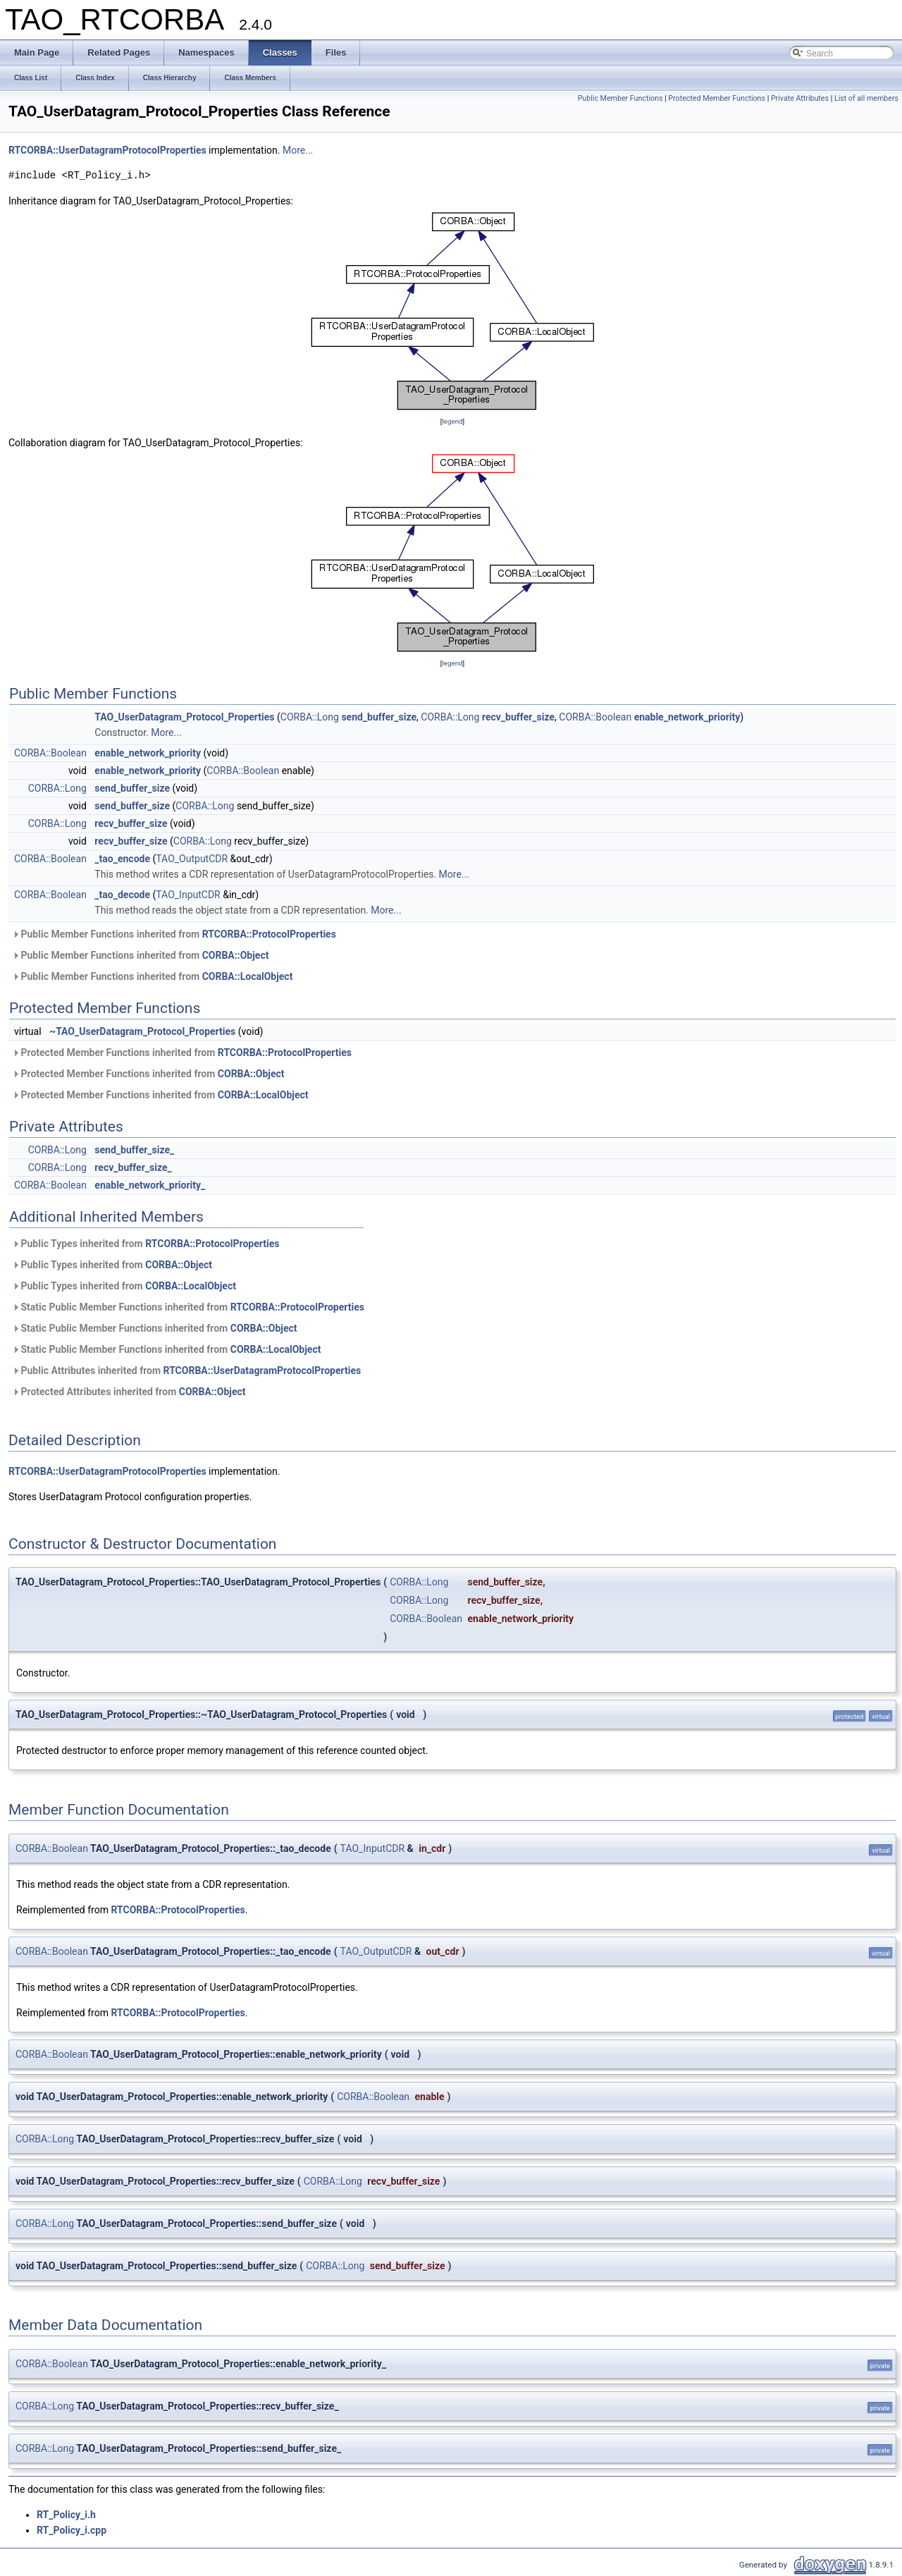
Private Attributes (800, 98)
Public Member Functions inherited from (174, 934)
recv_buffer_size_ (132, 1167)
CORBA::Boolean (595, 717)
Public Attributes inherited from (186, 1370)
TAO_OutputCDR (192, 858)
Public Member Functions (620, 98)
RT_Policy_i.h (66, 2514)
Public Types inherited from (145, 1243)
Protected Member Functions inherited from (182, 1052)
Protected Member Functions (716, 98)
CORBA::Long (309, 717)
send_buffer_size (378, 717)
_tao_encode (122, 858)
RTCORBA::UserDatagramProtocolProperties (107, 150)
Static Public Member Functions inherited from (188, 1307)
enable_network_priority (687, 717)
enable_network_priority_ (149, 1185)
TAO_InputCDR (188, 894)
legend (452, 421)
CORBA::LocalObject (247, 976)
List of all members (866, 98)
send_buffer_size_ (134, 1149)
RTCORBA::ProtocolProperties (269, 934)
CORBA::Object (235, 955)
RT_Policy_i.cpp (71, 2530)
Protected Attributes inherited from (129, 1391)
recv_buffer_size (518, 717)
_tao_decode (122, 894)
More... (298, 150)
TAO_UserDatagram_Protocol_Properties (184, 717)
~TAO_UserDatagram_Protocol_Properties (142, 1031)
